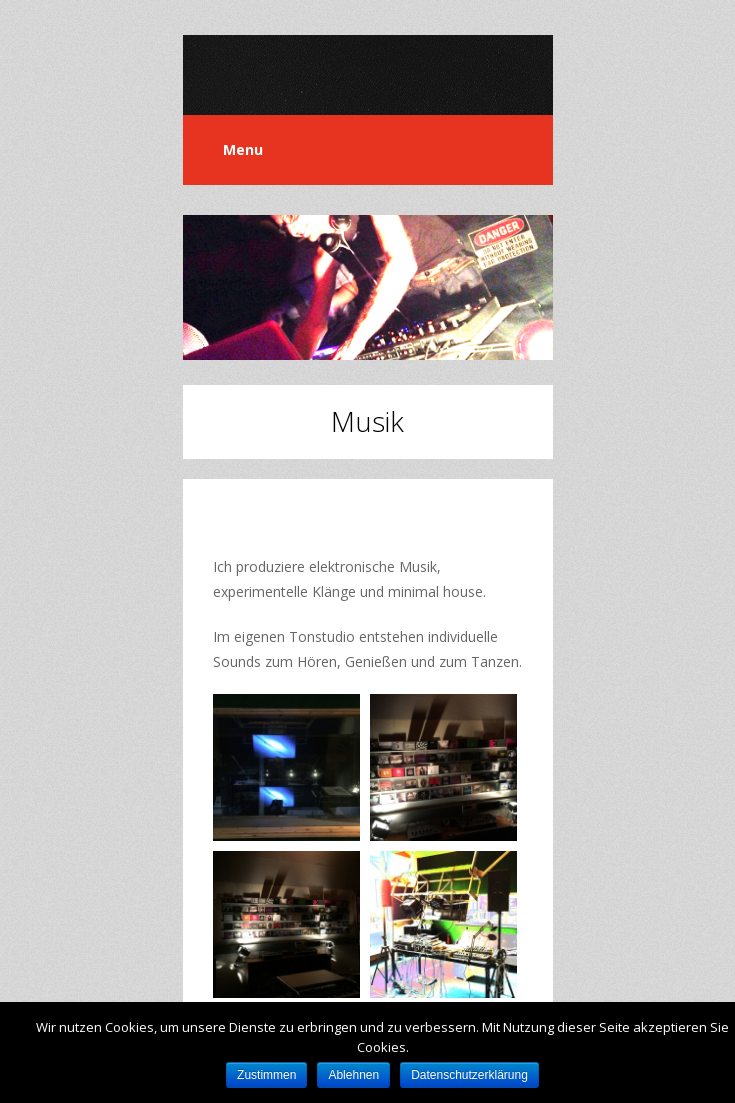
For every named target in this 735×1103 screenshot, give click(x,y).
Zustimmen (266, 1075)
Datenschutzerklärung (469, 1075)
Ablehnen (353, 1075)
